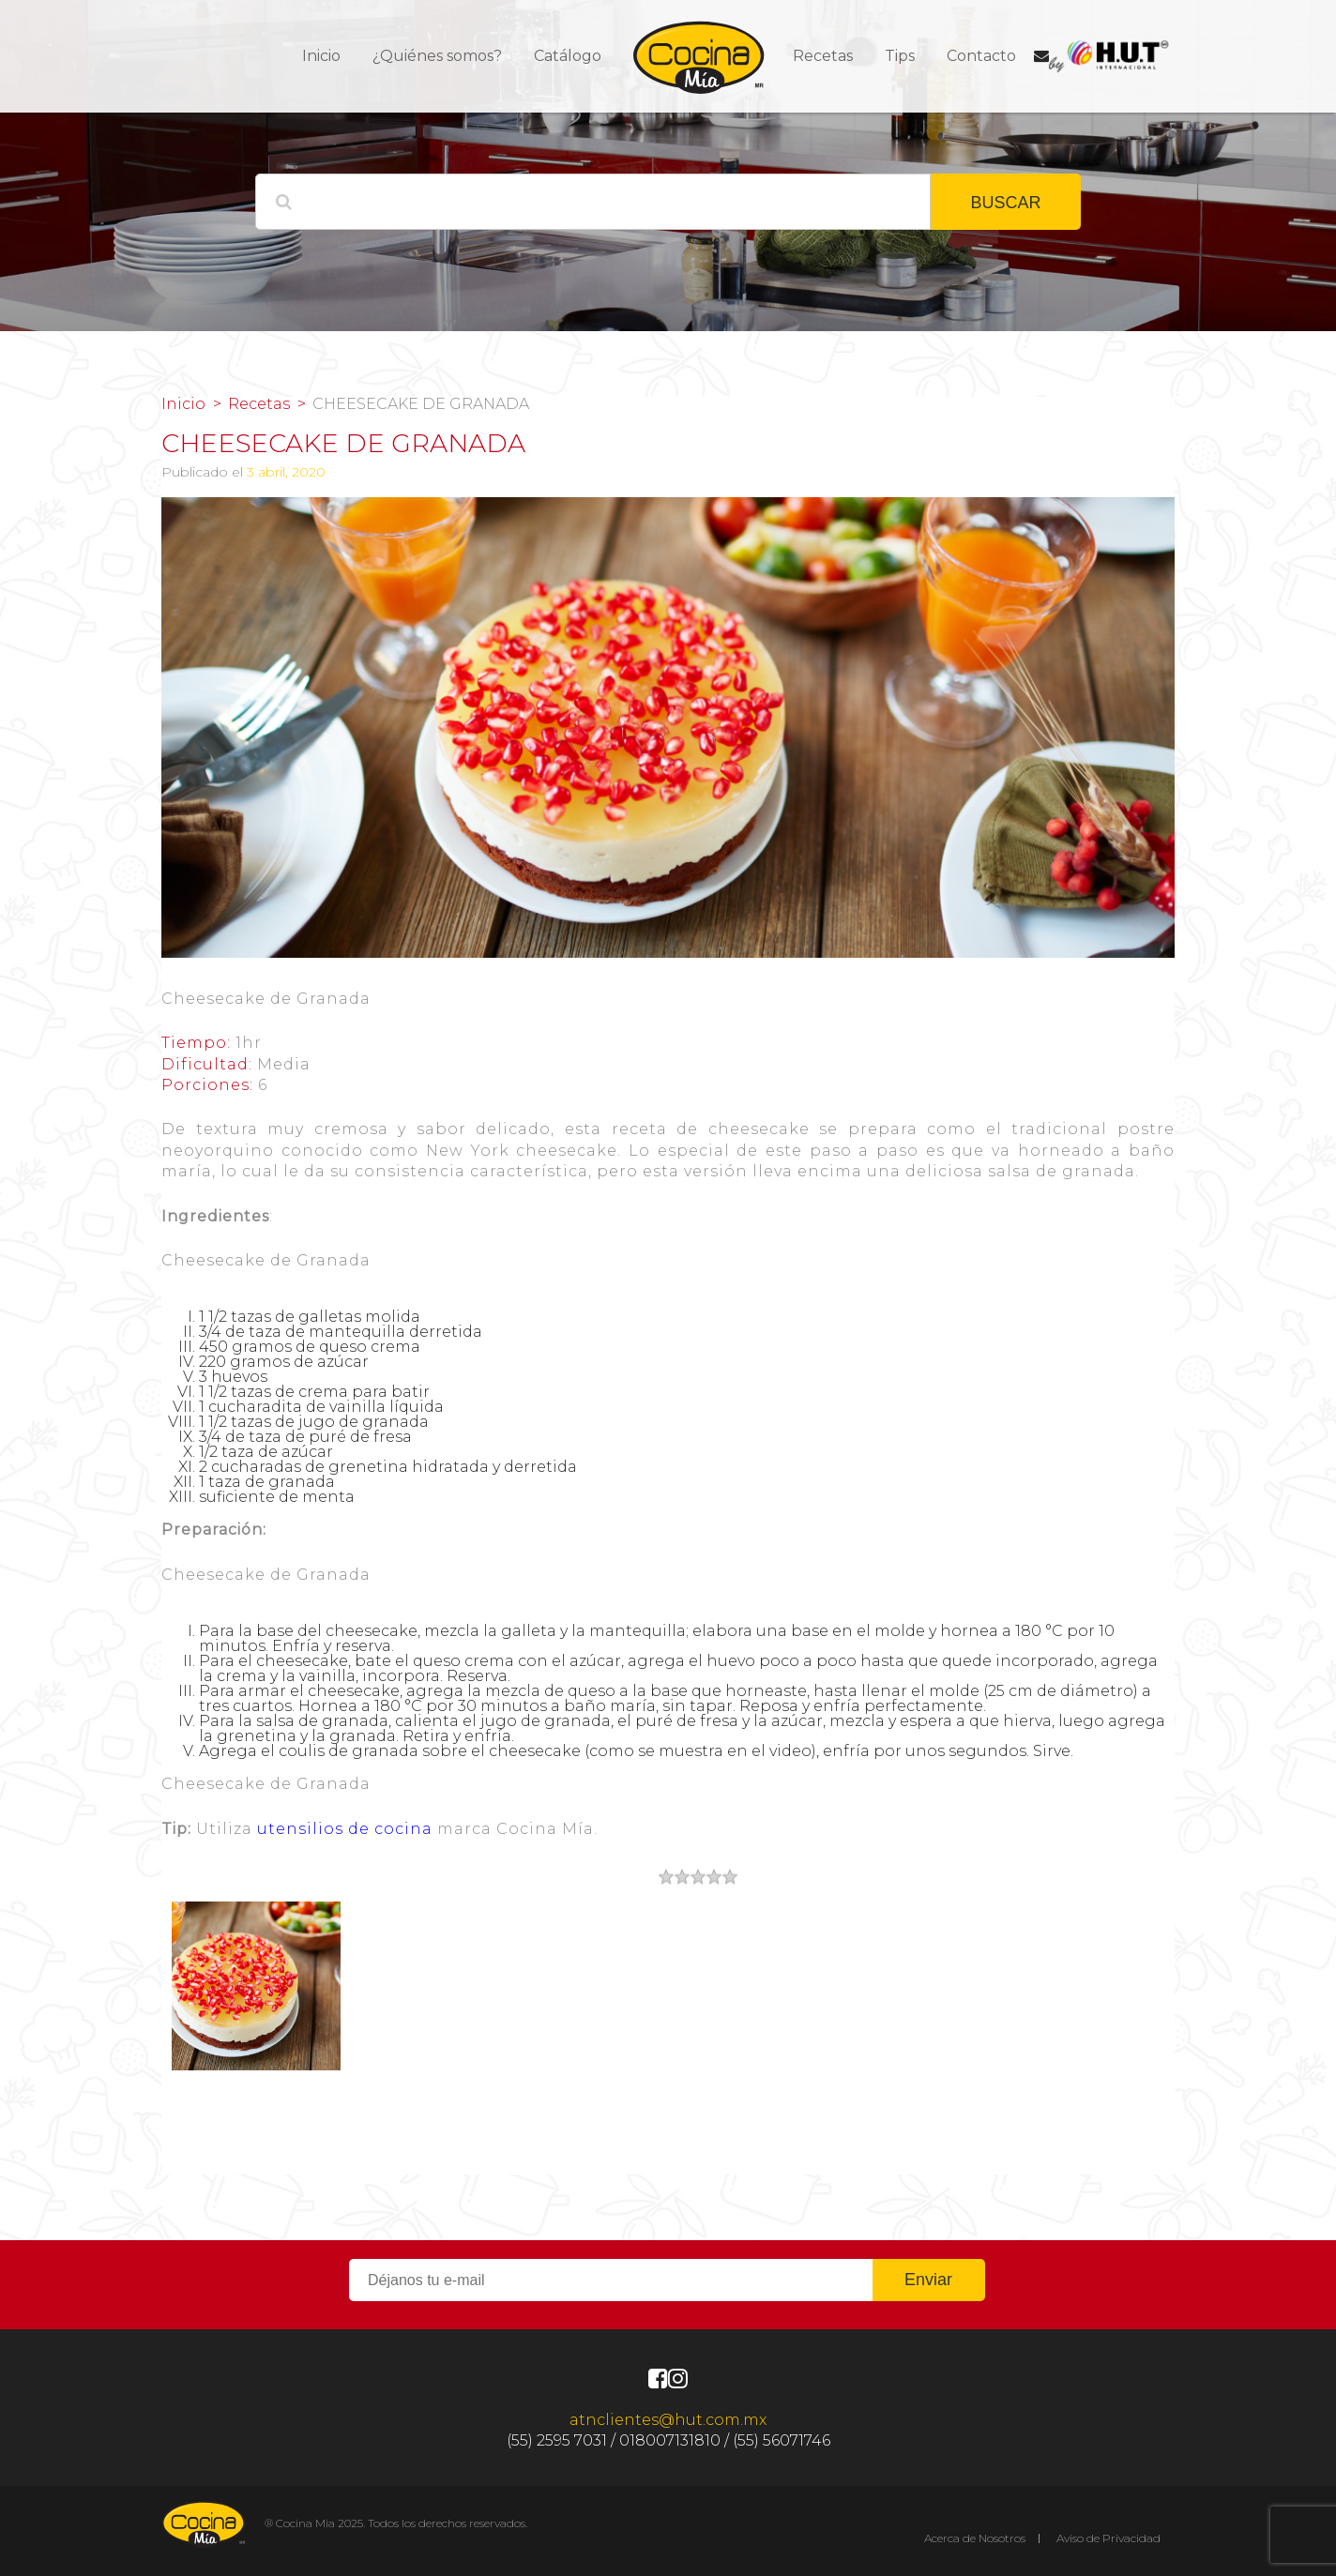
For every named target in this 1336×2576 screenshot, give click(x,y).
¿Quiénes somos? (437, 56)
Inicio (321, 56)
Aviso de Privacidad (1108, 2538)
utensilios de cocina (345, 1829)
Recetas (823, 56)
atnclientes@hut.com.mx (668, 2420)
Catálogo (567, 56)
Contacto (981, 56)
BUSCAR (1005, 202)
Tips (900, 56)
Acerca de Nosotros (974, 2538)
